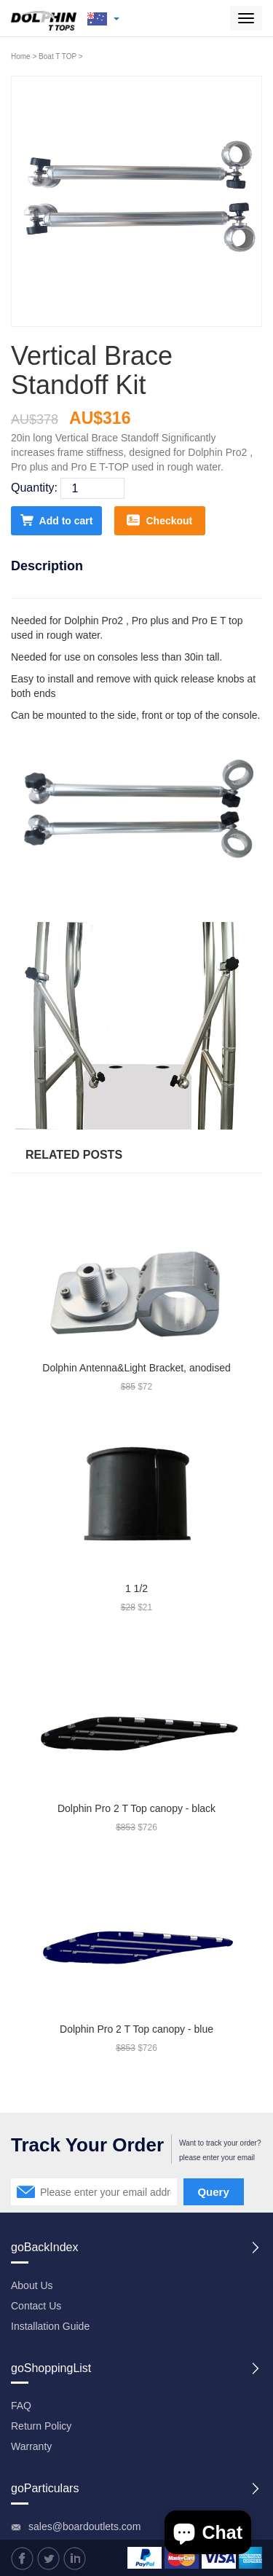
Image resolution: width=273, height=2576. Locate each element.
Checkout (159, 520)
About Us (32, 2285)
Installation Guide (50, 2326)
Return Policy (41, 2426)
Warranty (31, 2446)
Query (213, 2192)
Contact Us (36, 2306)
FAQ (21, 2405)
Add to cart (56, 520)
